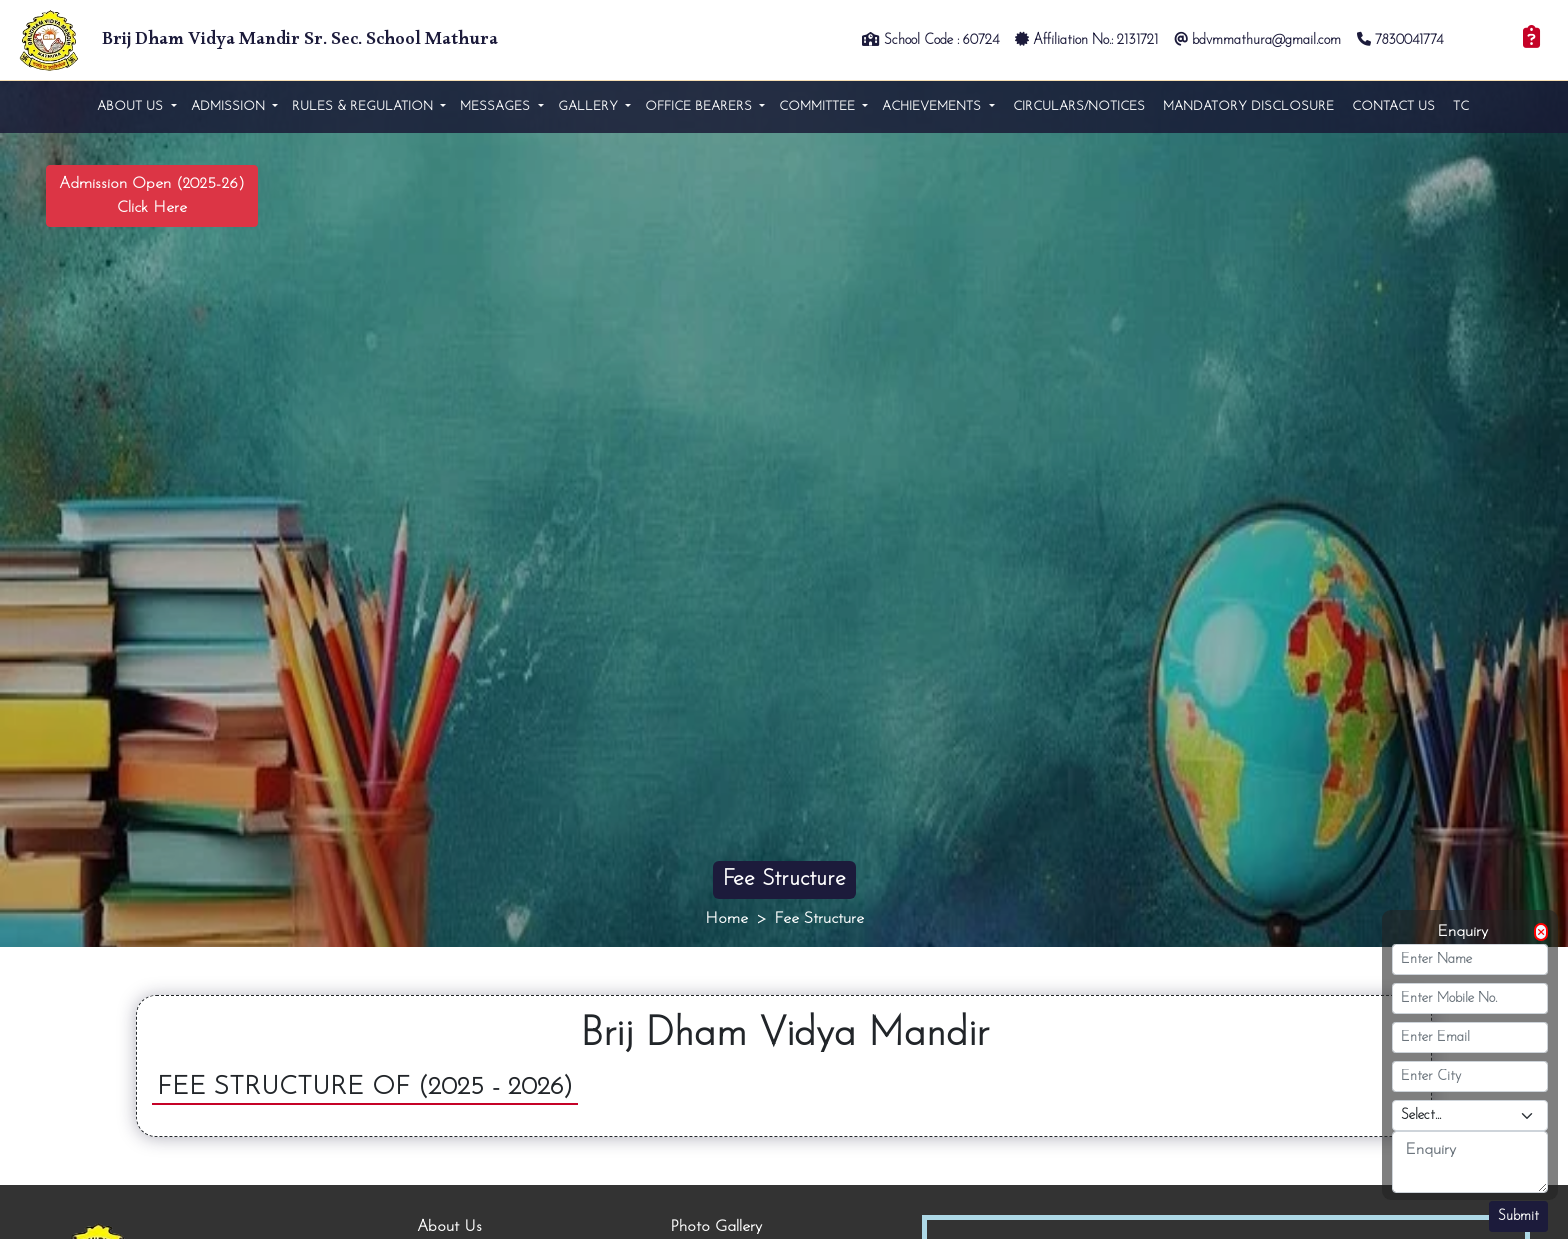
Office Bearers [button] (700, 106)
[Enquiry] (1531, 39)
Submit (1518, 1216)
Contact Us (1393, 106)
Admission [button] (230, 106)
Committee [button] (819, 106)
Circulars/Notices (1079, 106)
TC (1461, 106)
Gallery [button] (590, 106)
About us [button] (132, 106)
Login (1483, 40)
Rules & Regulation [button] (364, 106)
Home (726, 919)
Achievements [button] (933, 106)
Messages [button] (497, 106)
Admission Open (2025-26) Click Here (152, 196)
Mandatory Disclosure (1248, 106)
